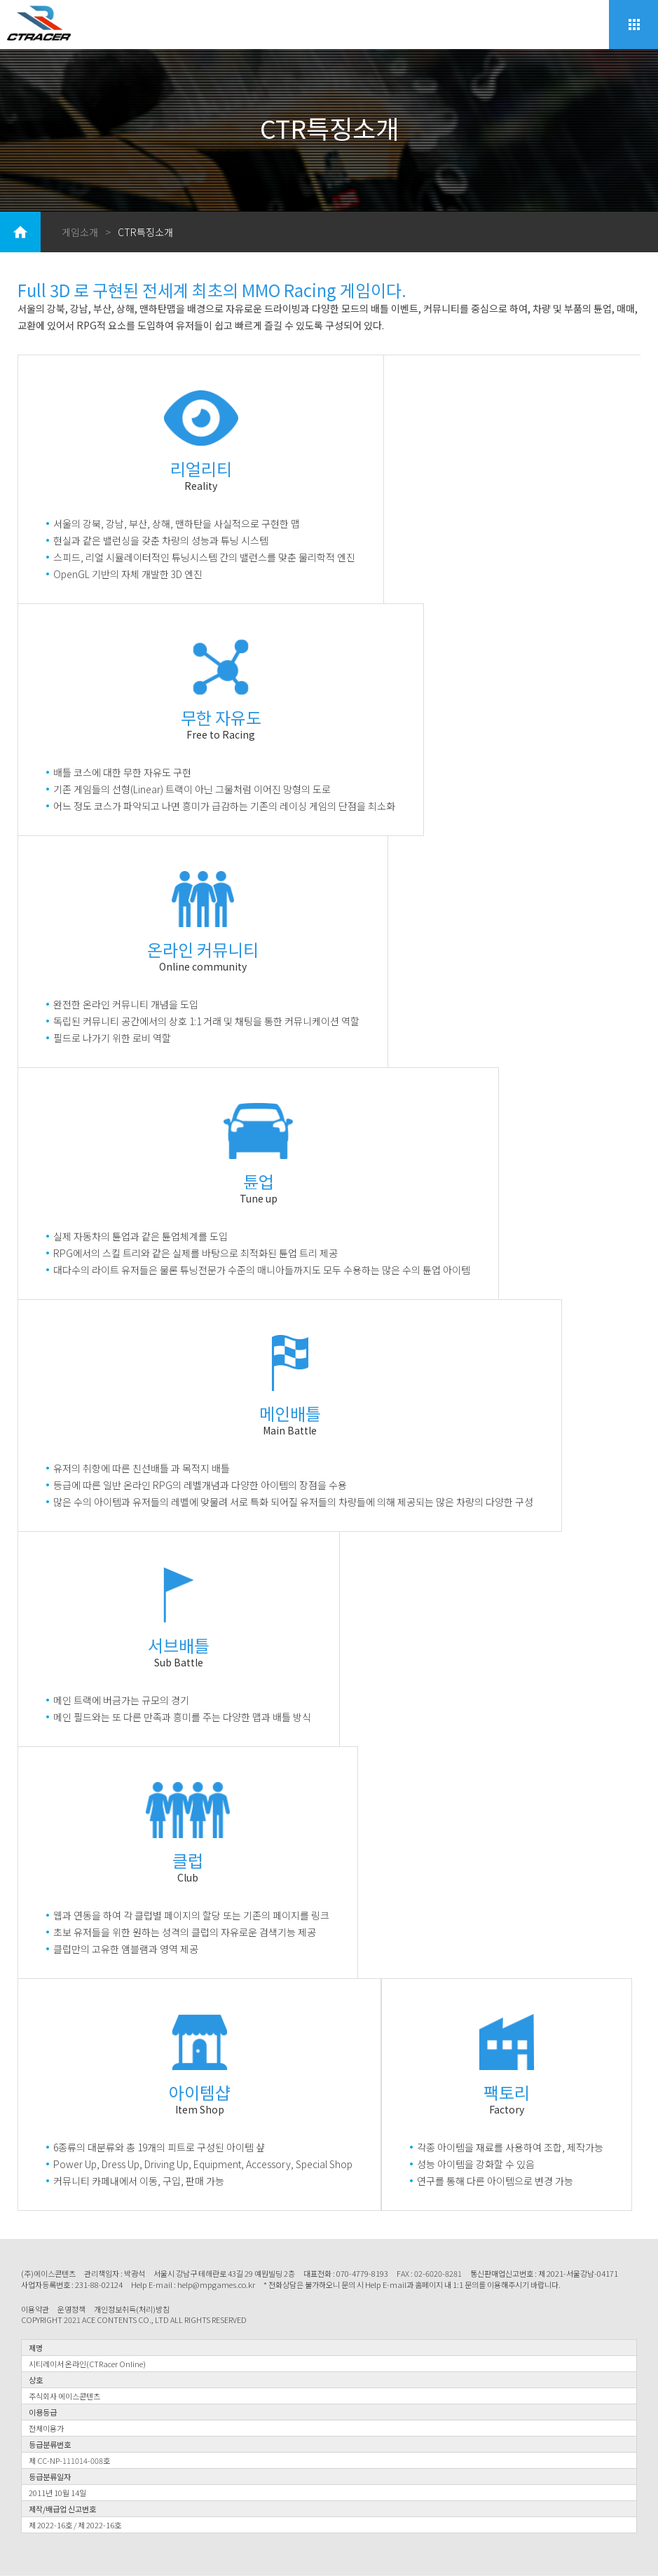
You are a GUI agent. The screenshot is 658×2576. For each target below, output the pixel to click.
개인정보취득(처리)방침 (132, 2309)
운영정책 (71, 2309)
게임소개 (80, 232)
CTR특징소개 (145, 232)
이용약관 (35, 2309)
